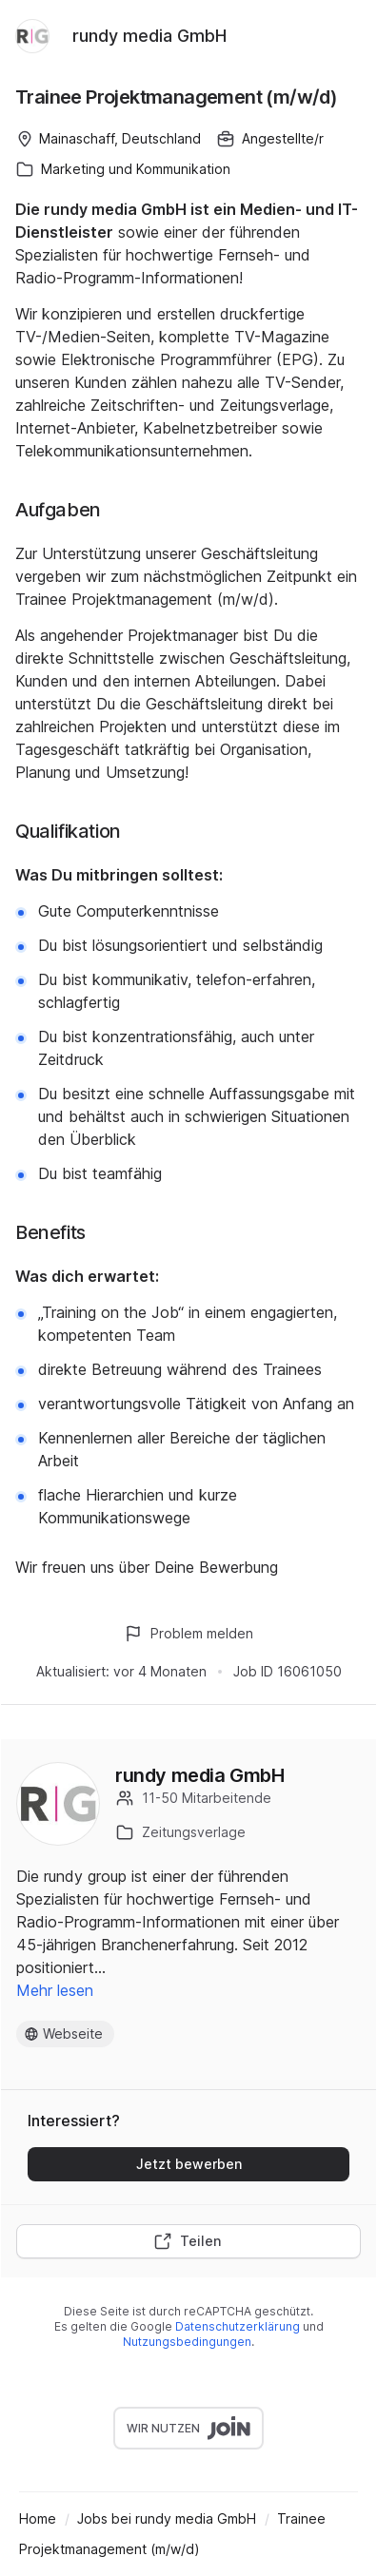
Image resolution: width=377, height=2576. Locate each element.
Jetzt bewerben (189, 2164)
